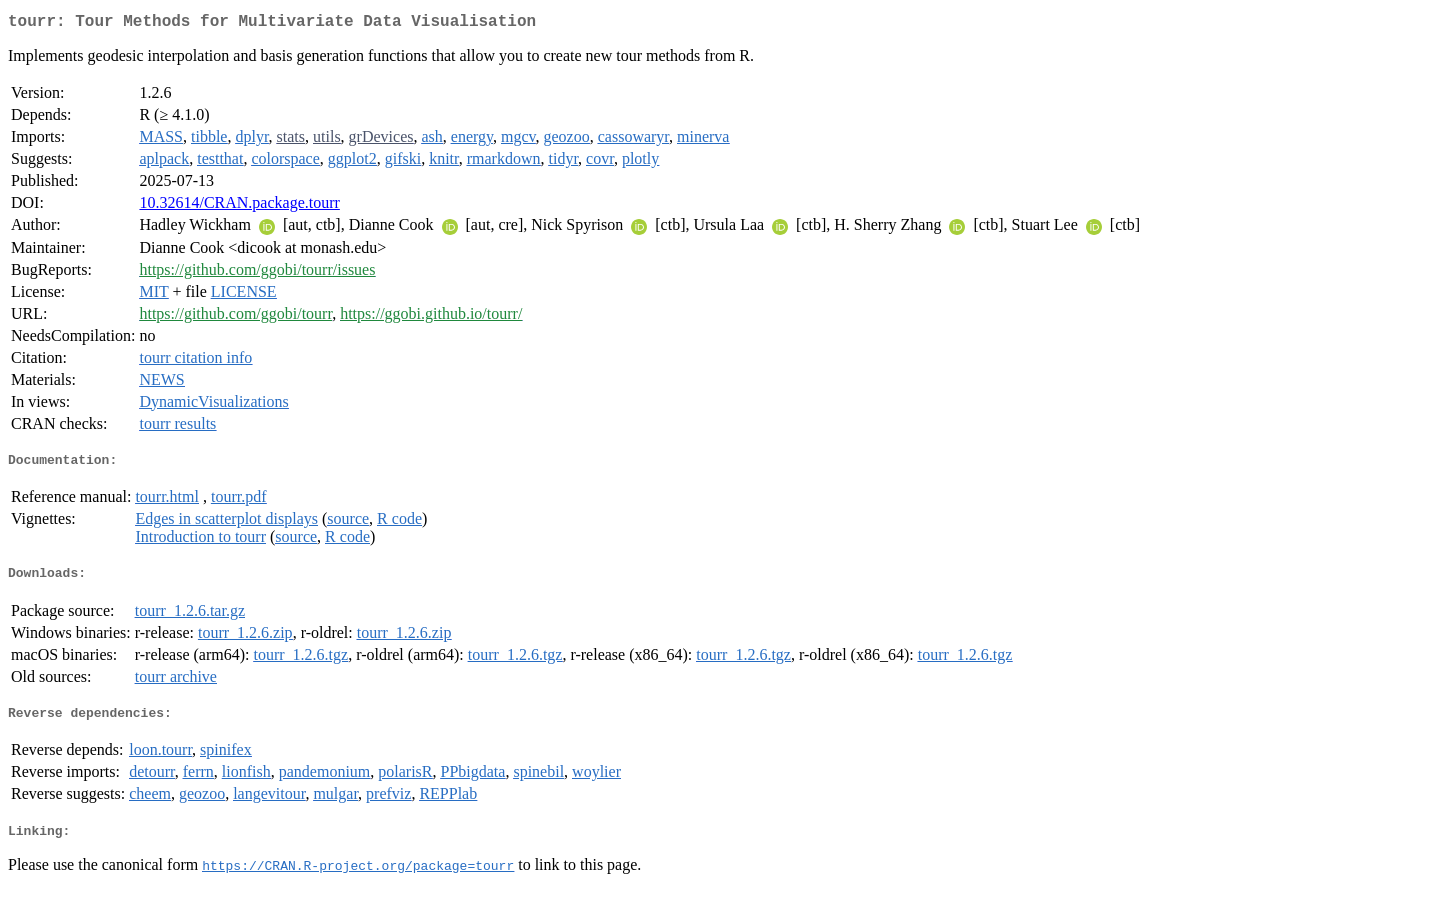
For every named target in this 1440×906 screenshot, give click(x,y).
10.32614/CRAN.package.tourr (239, 206)
